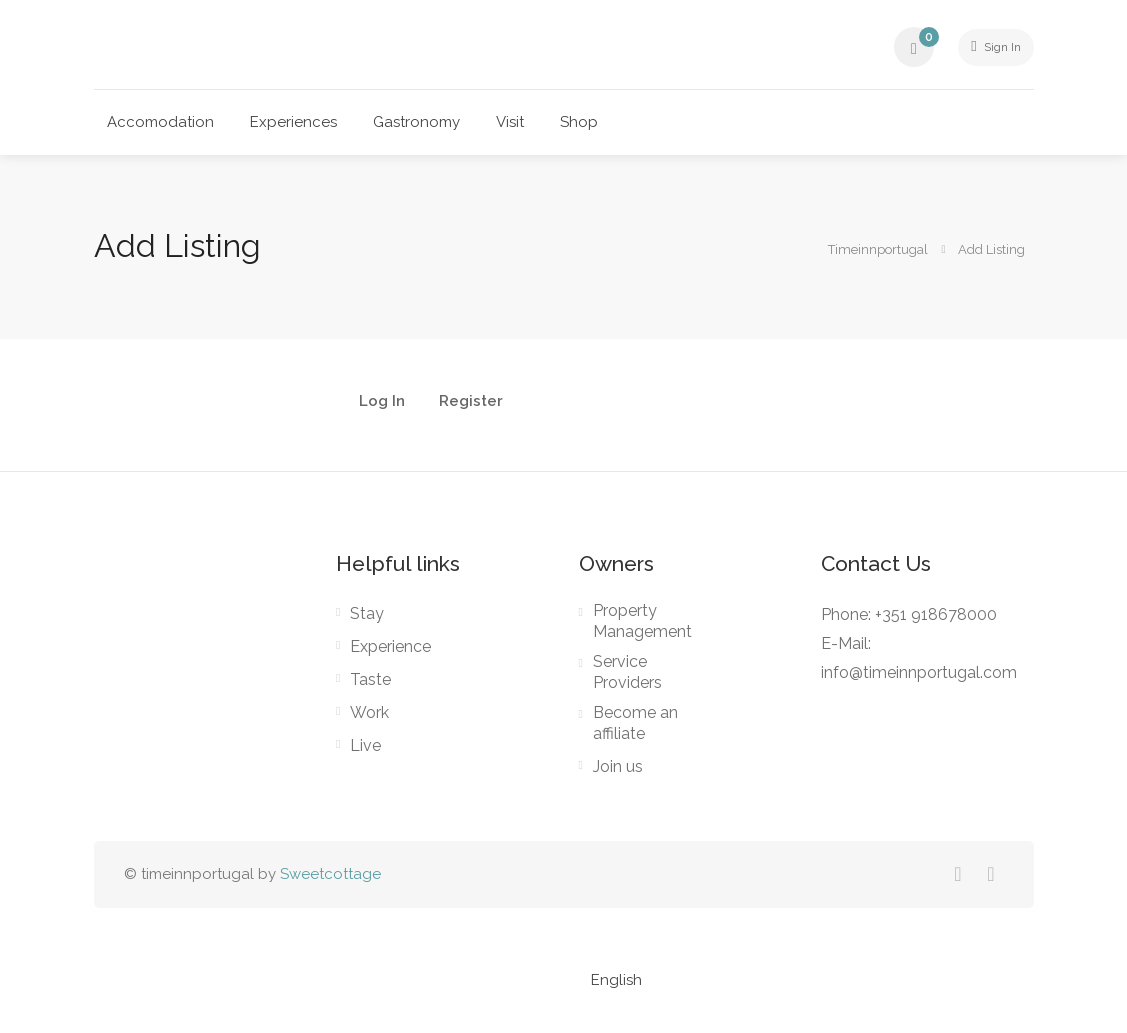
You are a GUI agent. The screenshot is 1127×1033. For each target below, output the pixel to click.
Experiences (293, 122)
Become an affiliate (635, 724)
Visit (510, 122)
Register (471, 402)
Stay (367, 614)
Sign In (988, 47)
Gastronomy (416, 122)
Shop (579, 122)
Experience (390, 647)
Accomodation (160, 122)
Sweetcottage (330, 875)
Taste (370, 680)
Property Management (642, 622)
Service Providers (627, 673)
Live (365, 746)
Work (369, 713)
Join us (618, 767)
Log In (382, 402)
